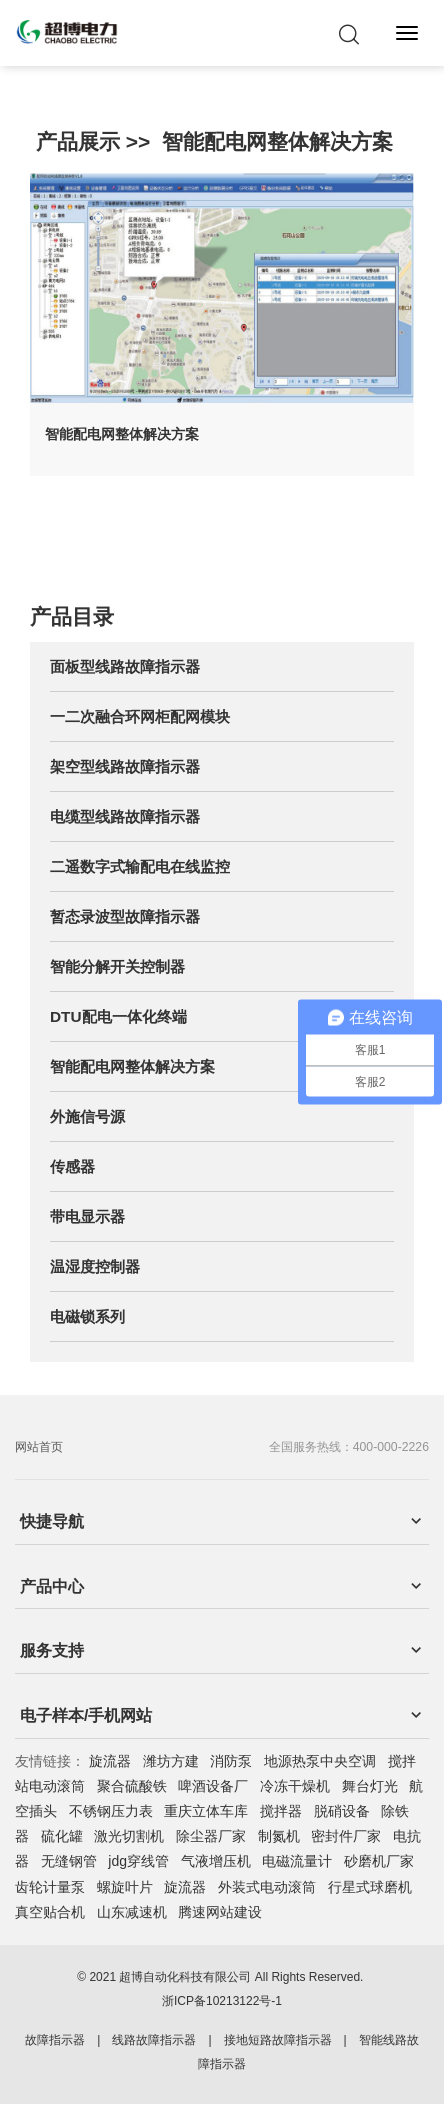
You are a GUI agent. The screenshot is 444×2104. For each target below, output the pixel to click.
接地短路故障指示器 (278, 2040)
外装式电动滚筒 (267, 1887)
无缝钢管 (69, 1861)
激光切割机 (129, 1836)
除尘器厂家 (211, 1836)
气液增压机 (216, 1861)
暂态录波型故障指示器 (125, 916)
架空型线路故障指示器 (125, 766)
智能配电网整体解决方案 (277, 141)
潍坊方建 (171, 1761)
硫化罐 (62, 1836)
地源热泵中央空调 (320, 1761)
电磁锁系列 (87, 1316)
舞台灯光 (370, 1786)
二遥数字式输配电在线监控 (140, 866)
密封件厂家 (346, 1836)
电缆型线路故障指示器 (125, 816)
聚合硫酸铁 (132, 1786)
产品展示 (78, 141)
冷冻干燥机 (295, 1786)
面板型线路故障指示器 (125, 666)
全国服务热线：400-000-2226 (349, 1447)
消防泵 (231, 1761)
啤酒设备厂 (213, 1786)
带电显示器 (87, 1216)
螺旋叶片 (125, 1887)
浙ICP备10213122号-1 (222, 2001)
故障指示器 (55, 2040)
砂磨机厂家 (379, 1861)
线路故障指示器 (154, 2040)
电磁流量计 (297, 1861)
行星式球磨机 (370, 1887)
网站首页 (39, 1447)
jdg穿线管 (138, 1861)
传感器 (72, 1166)
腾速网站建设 (220, 1912)
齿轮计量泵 (50, 1887)
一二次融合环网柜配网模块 (140, 716)
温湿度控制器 (95, 1266)
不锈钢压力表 (111, 1811)
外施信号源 (87, 1116)
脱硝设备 (342, 1811)
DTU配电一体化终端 (118, 1016)
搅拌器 (281, 1811)
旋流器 (110, 1761)
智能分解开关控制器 (117, 966)
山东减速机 (132, 1912)
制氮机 (279, 1836)
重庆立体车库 (206, 1811)
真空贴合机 (50, 1912)
